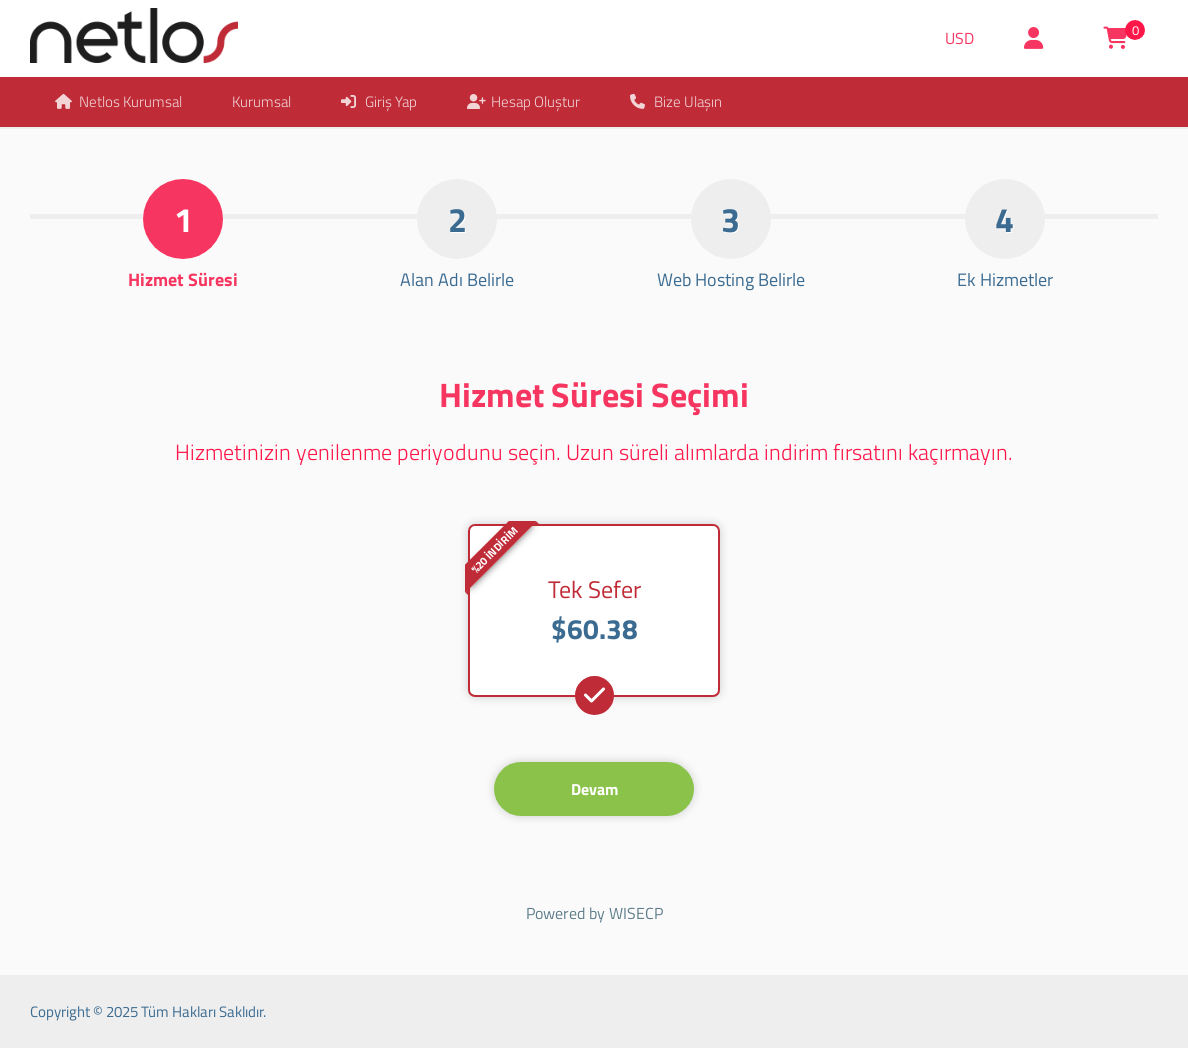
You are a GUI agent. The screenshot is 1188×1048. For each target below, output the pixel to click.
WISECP (636, 913)
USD (959, 38)
